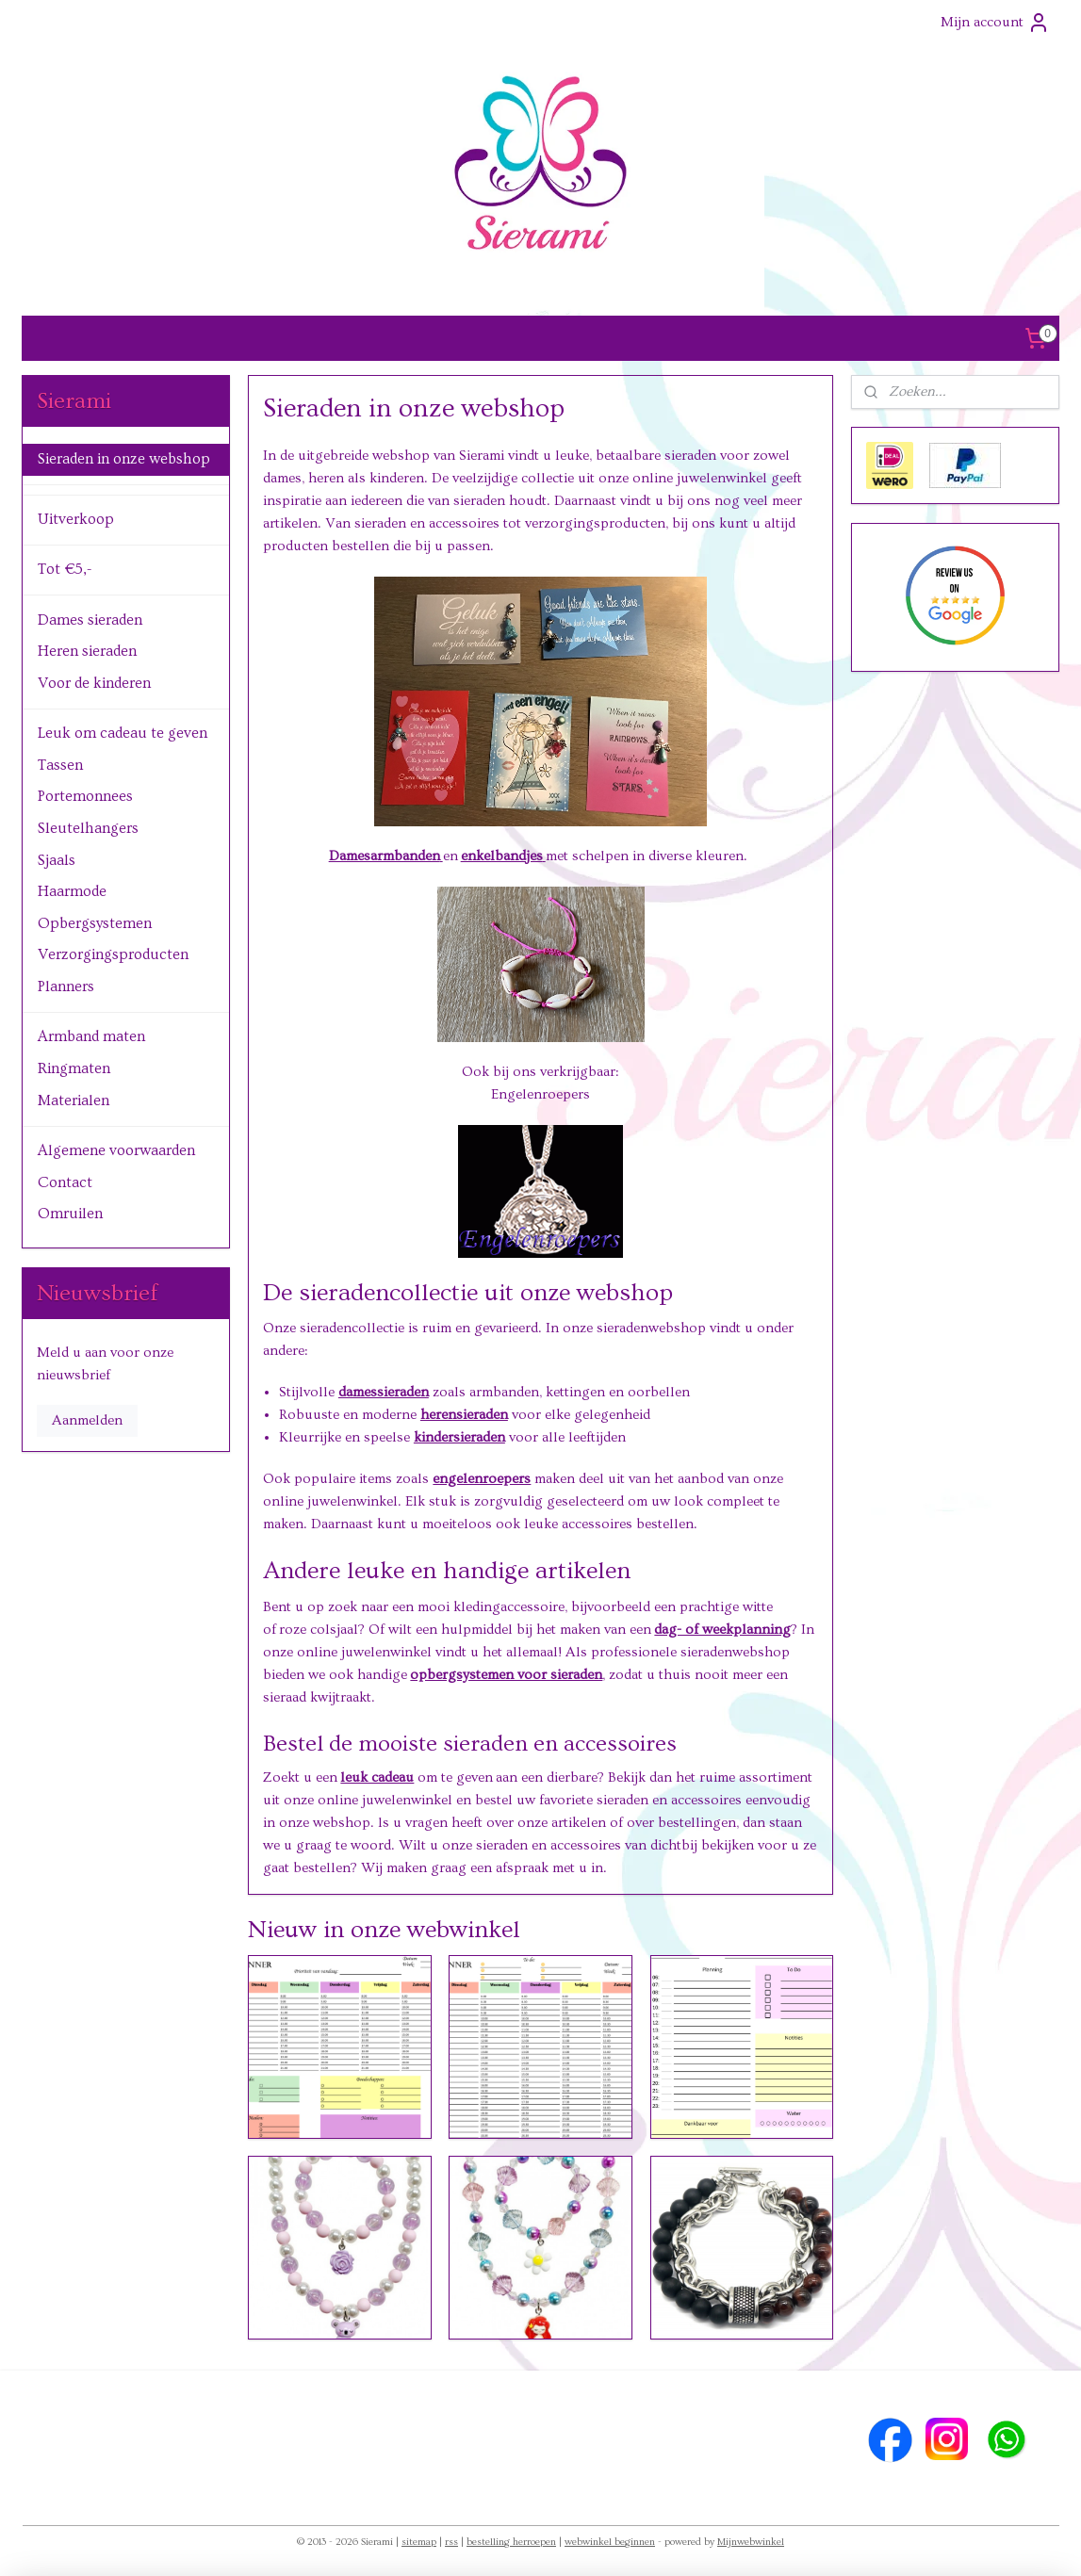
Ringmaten (74, 1068)
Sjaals (56, 860)
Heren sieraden (87, 651)
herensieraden (464, 1415)
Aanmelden (87, 1420)
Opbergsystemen (95, 923)
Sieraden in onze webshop (124, 458)
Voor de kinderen (94, 683)
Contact (65, 1182)
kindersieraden (459, 1437)
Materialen (73, 1100)
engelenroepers (482, 1479)
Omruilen (70, 1213)
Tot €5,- (64, 569)
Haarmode (72, 891)
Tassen (60, 765)
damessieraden (383, 1392)
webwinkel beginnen (610, 2541)
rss (451, 2541)
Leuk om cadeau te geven (122, 733)
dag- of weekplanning (722, 1630)
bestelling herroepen (511, 2541)
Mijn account (995, 22)
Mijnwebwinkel (750, 2541)
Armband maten (91, 1036)
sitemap (418, 2541)
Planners (66, 986)
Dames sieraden (90, 619)
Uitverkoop (76, 519)
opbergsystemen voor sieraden (506, 1675)
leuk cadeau (377, 1777)
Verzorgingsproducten (113, 954)
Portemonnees (85, 796)
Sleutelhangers (88, 828)
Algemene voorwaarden (116, 1150)
